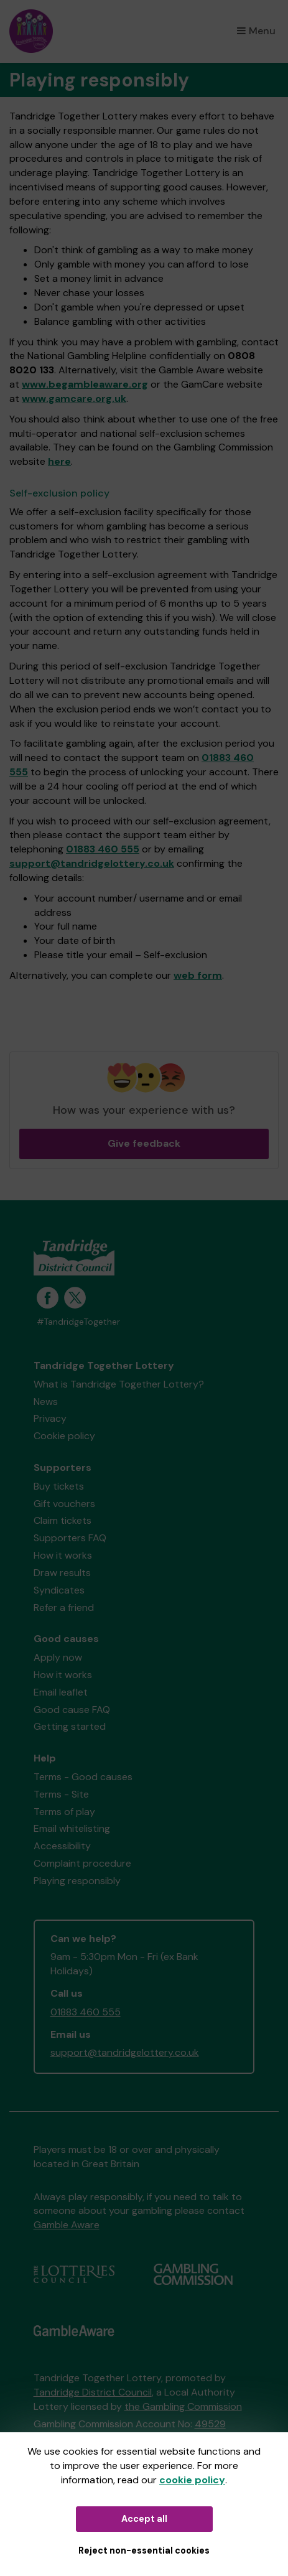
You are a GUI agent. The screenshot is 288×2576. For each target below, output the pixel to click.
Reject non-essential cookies (144, 2550)
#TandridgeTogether (78, 1322)
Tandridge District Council (93, 2392)
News (46, 1401)
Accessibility (62, 1845)
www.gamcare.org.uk (74, 398)
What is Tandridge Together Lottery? (119, 1384)
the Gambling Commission (183, 2406)
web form (198, 975)
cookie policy (192, 2479)
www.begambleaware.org (85, 384)
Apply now (58, 1657)
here (59, 461)
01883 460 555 (102, 849)
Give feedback (144, 1143)
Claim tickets (62, 1520)
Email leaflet (61, 1692)
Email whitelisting (72, 1828)
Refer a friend (64, 1607)
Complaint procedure (82, 1863)
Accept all (144, 2518)
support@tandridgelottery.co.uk (91, 863)
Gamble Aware (67, 2224)
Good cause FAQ (72, 1709)
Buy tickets (59, 1486)
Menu (256, 30)
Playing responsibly (77, 1880)
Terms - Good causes (83, 1776)
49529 (210, 2423)
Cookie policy (64, 1435)
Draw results (62, 1572)
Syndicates (59, 1590)
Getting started (70, 1726)
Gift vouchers (64, 1503)
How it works (63, 1555)
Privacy (50, 1418)
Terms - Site (61, 1794)
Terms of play (64, 1811)
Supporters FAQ (70, 1537)
